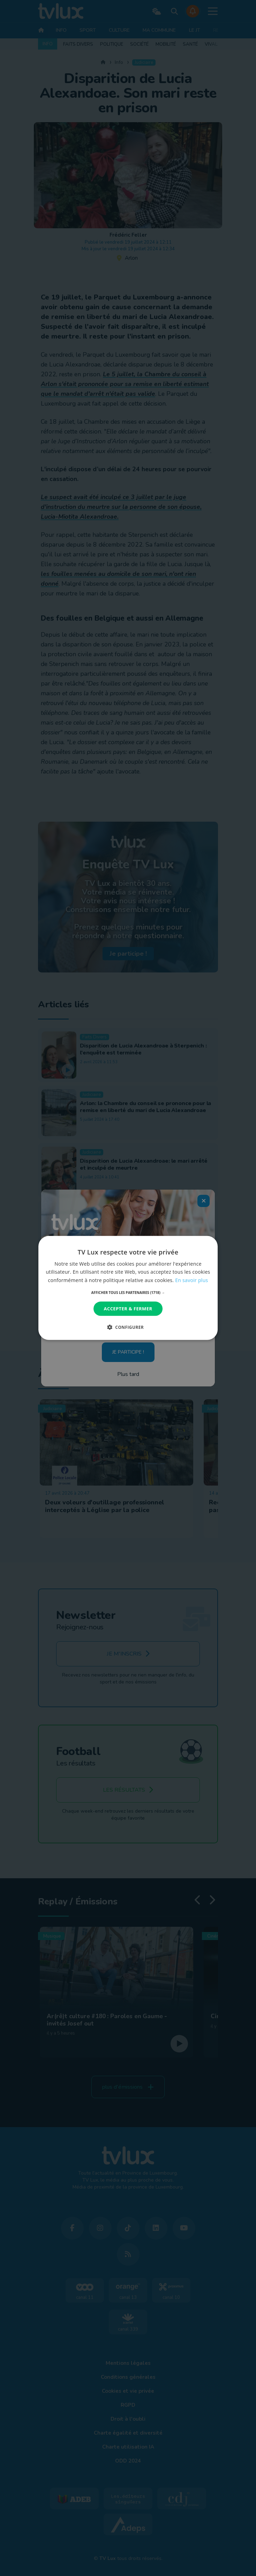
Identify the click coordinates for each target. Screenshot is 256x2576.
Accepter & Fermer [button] (128, 1308)
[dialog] (128, 1288)
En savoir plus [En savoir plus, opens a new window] (191, 1279)
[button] (128, 1292)
